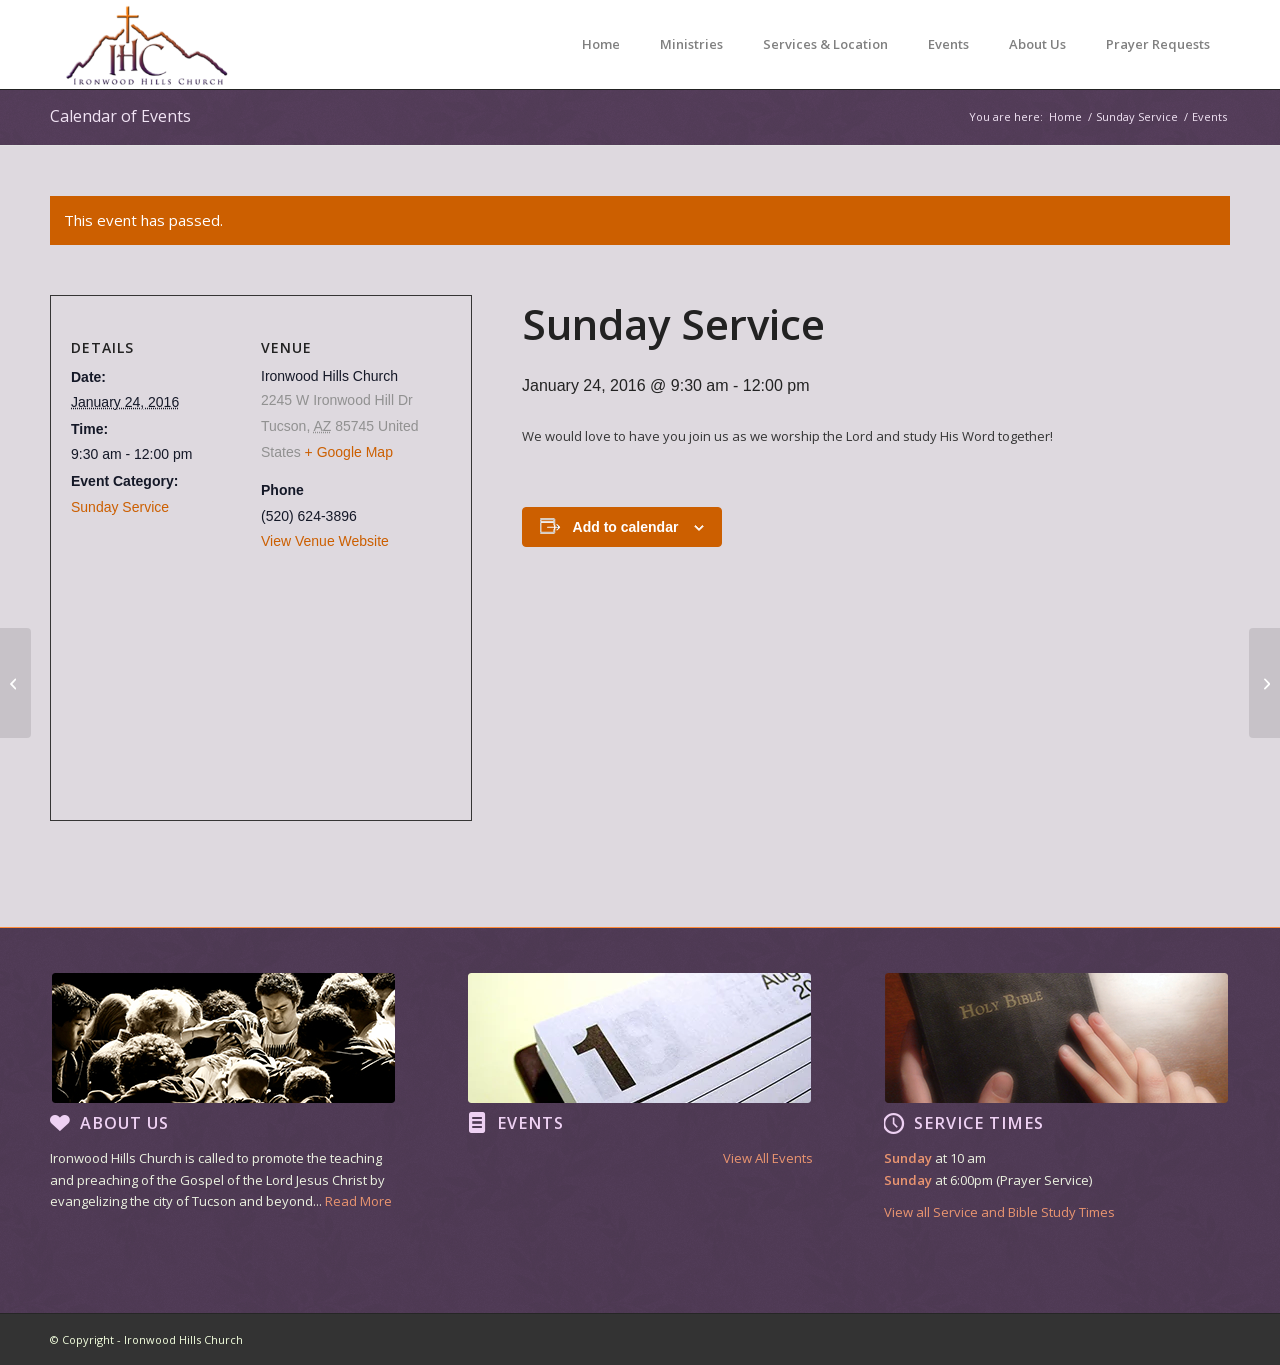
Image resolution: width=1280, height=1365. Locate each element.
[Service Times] (894, 1123)
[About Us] (60, 1123)
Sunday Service (120, 507)
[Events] (477, 1123)
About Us (124, 1123)
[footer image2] (639, 1038)
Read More (358, 1201)
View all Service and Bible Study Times (999, 1212)
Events (530, 1123)
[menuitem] (601, 44)
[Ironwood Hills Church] (146, 44)
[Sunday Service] (15, 683)
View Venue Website (325, 541)
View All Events (768, 1158)
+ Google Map (349, 452)
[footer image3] (1056, 1038)
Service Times (979, 1123)
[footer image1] (223, 1038)
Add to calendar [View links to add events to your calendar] (626, 527)
